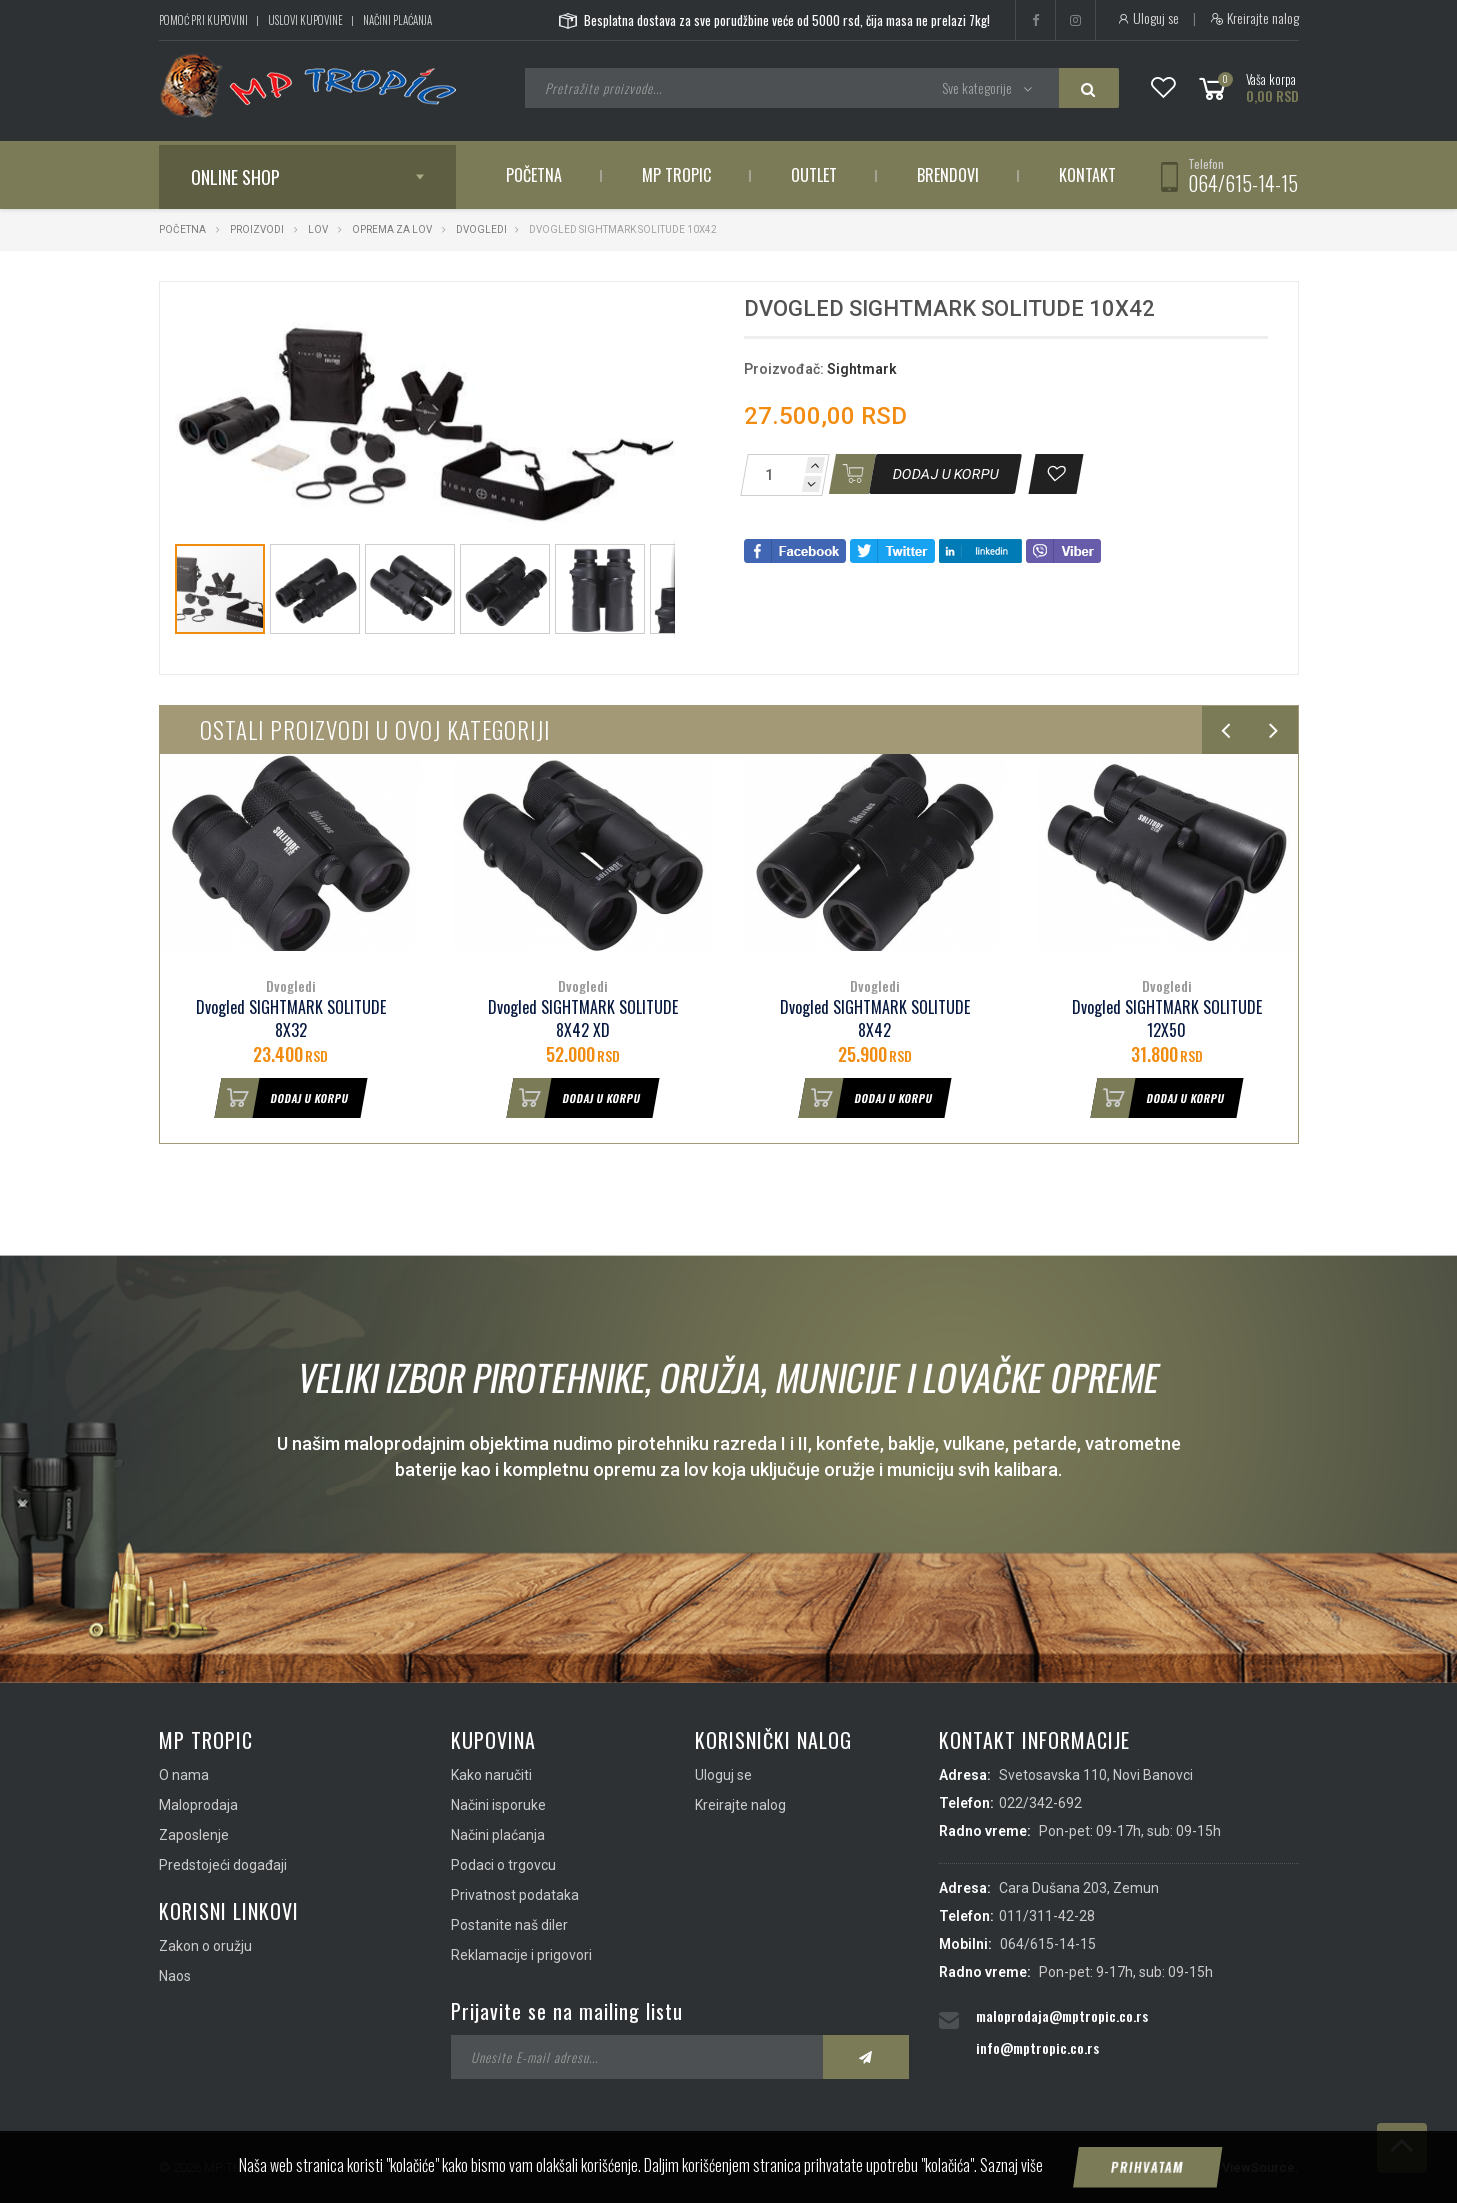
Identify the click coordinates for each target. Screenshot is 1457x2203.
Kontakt (1087, 175)
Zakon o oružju (205, 1946)
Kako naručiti (491, 1775)
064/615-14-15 (1243, 183)
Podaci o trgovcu (503, 1865)
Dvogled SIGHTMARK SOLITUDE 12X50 (1167, 1019)
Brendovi (948, 175)
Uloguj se (1147, 18)
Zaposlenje (194, 1835)
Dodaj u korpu (282, 1098)
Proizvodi (258, 229)
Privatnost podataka (515, 1895)
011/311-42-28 (1047, 1916)
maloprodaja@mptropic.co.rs (1062, 2015)
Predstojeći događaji (223, 1865)
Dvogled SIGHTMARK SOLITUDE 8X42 (875, 1019)
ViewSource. (1260, 2167)
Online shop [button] (235, 177)
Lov (318, 229)
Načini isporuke (498, 1805)
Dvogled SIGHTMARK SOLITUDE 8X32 (291, 1019)
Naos (175, 1976)
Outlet (814, 175)
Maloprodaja (198, 1805)
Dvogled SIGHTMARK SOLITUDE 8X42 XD (583, 1019)
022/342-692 (1040, 1803)
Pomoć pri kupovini (203, 20)
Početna (534, 175)
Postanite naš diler (509, 1925)
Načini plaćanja (397, 20)
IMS (1195, 2167)
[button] (657, 315)
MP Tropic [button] (676, 175)
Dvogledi (481, 229)
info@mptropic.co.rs (1037, 2047)
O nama (184, 1775)
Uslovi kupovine (305, 20)
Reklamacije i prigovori (521, 1955)
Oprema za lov (392, 229)
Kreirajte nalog (1254, 18)
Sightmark (862, 369)
